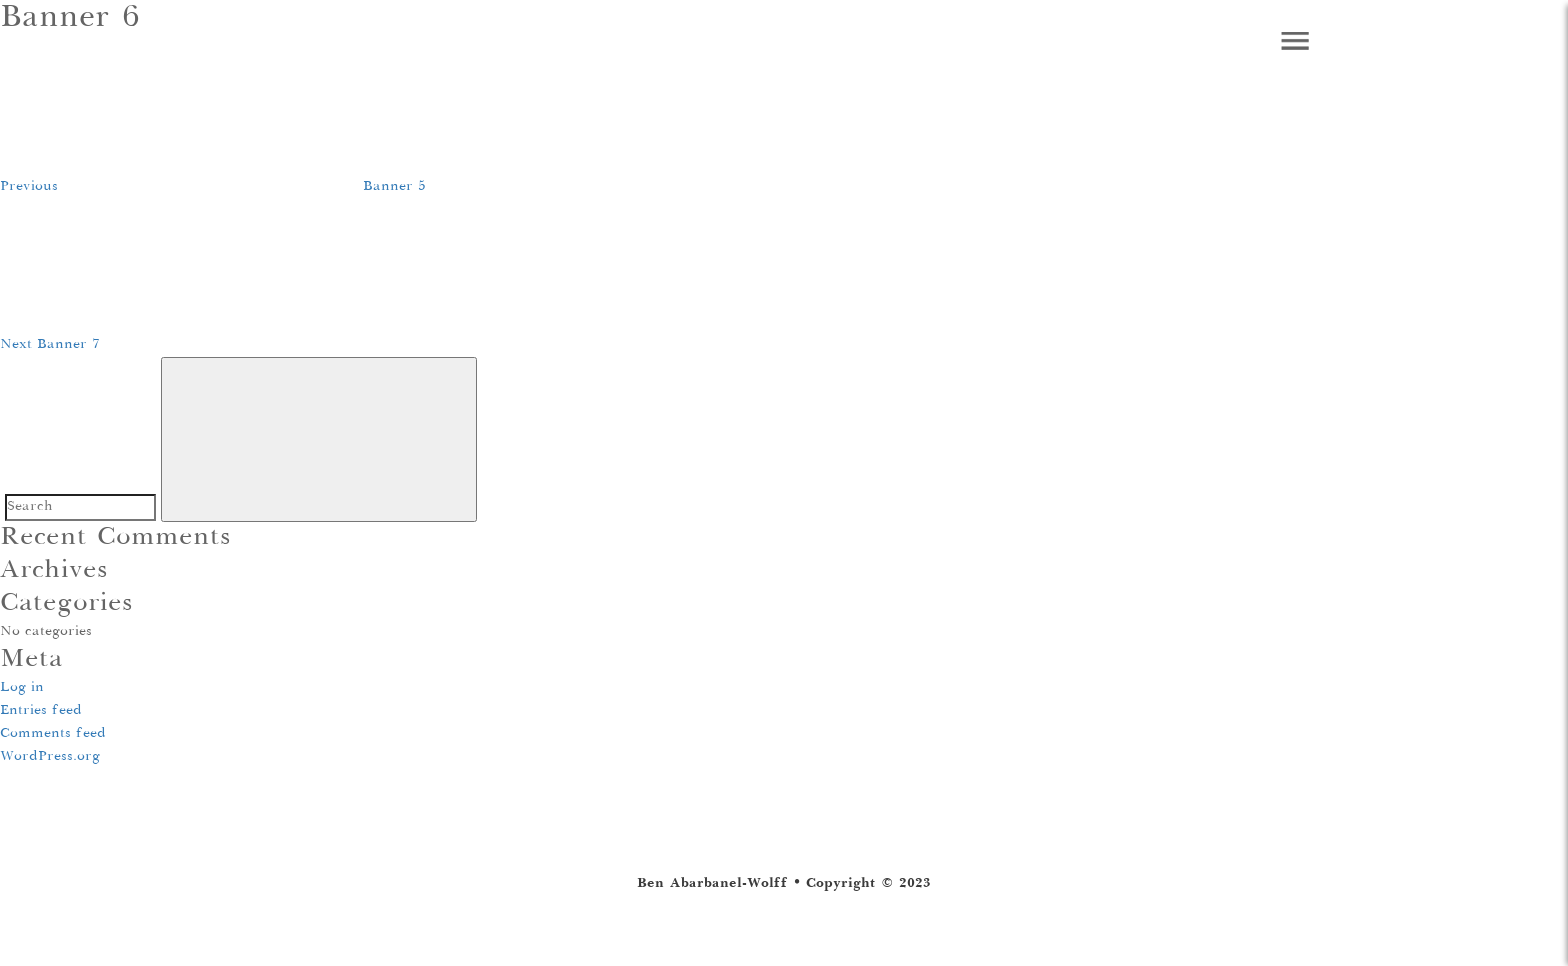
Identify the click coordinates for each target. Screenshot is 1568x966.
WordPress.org (50, 757)
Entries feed (41, 711)
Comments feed (53, 734)
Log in (22, 688)
